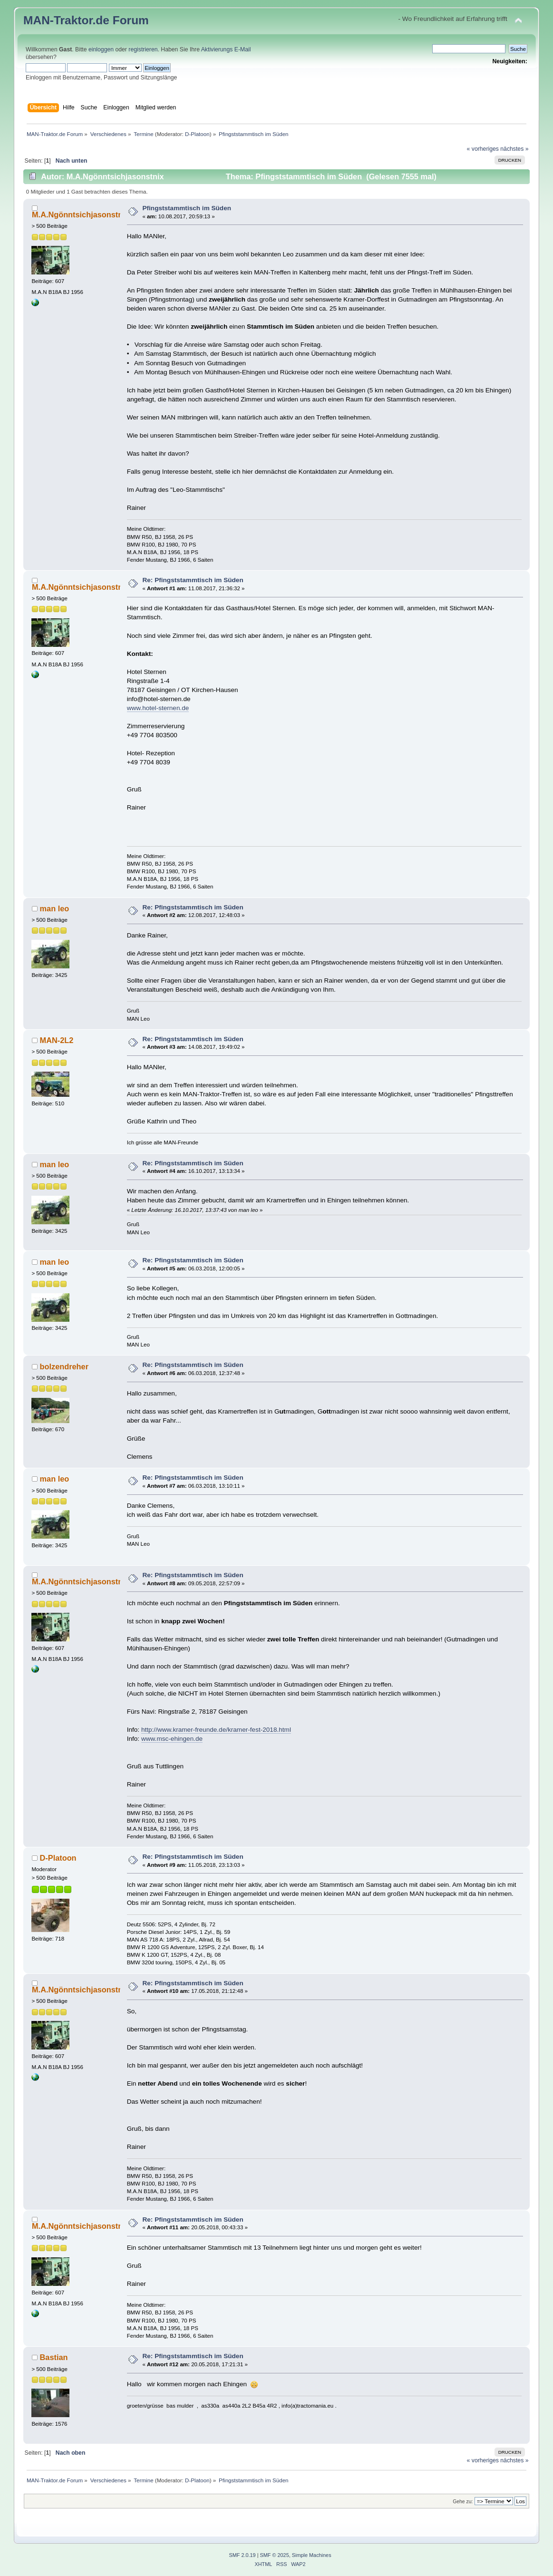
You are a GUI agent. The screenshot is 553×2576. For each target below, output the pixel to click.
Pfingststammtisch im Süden (186, 208)
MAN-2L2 (57, 1040)
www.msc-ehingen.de (172, 1738)
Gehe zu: (463, 2501)
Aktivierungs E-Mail (226, 49)
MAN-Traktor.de (66, 20)
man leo (54, 908)
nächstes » (514, 149)
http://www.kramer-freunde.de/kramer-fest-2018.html (216, 1729)
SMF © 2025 (274, 2555)
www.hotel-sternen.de (158, 708)
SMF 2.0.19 (242, 2555)
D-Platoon (197, 134)
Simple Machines (311, 2555)
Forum (131, 20)
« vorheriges (483, 149)
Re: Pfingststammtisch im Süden (192, 580)
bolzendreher (64, 1366)
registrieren (142, 49)
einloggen (101, 49)
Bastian (54, 2357)
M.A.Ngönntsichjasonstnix (80, 214)
